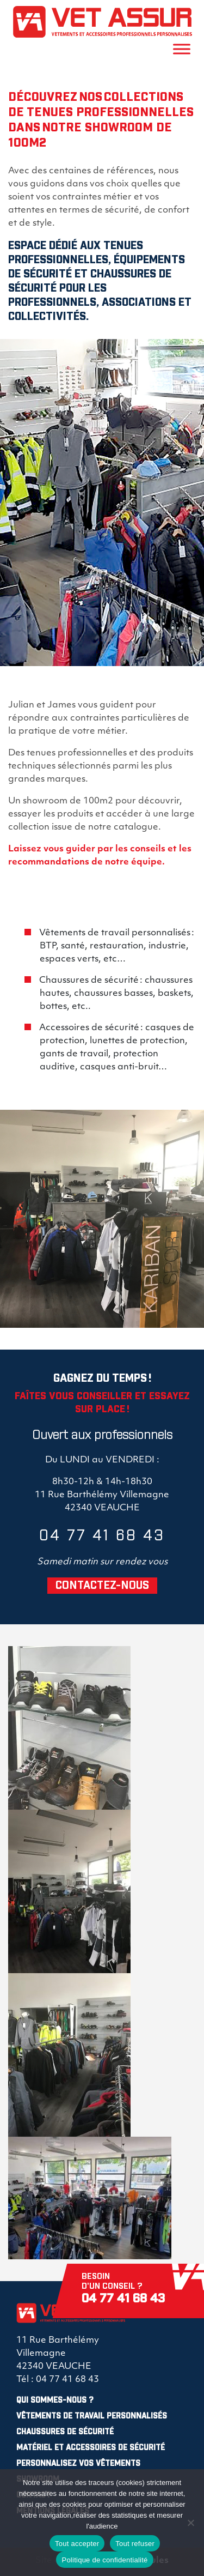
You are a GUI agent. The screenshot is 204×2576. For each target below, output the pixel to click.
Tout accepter (77, 2543)
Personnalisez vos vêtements (78, 2464)
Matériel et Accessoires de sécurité (90, 2448)
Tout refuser (134, 2543)
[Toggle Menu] (181, 49)
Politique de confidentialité (104, 2560)
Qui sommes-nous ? (55, 2400)
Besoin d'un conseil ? (139, 2288)
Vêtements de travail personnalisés (91, 2416)
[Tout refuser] (190, 2522)
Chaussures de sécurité (65, 2432)
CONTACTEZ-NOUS (102, 1585)
